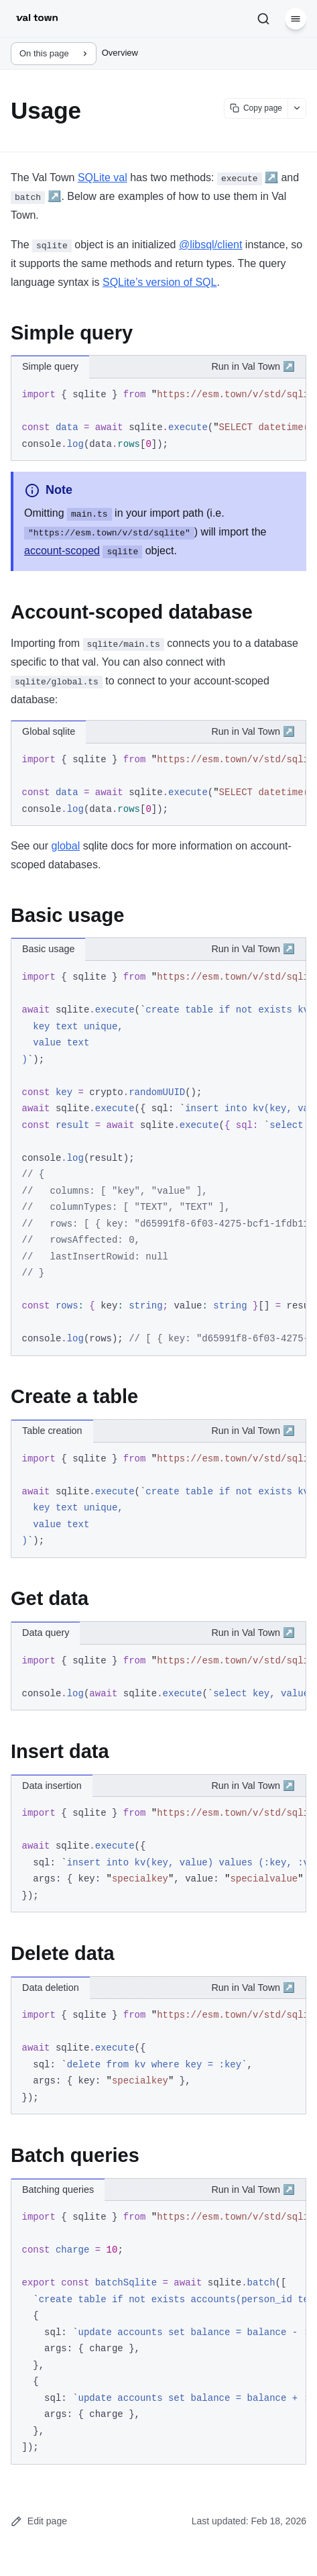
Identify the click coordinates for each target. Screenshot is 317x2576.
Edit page (39, 2521)
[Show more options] (297, 108)
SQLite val (102, 177)
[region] (158, 419)
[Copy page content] (256, 108)
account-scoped (62, 550)
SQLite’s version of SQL (159, 282)
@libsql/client (211, 244)
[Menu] (295, 19)
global (65, 846)
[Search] (263, 18)
